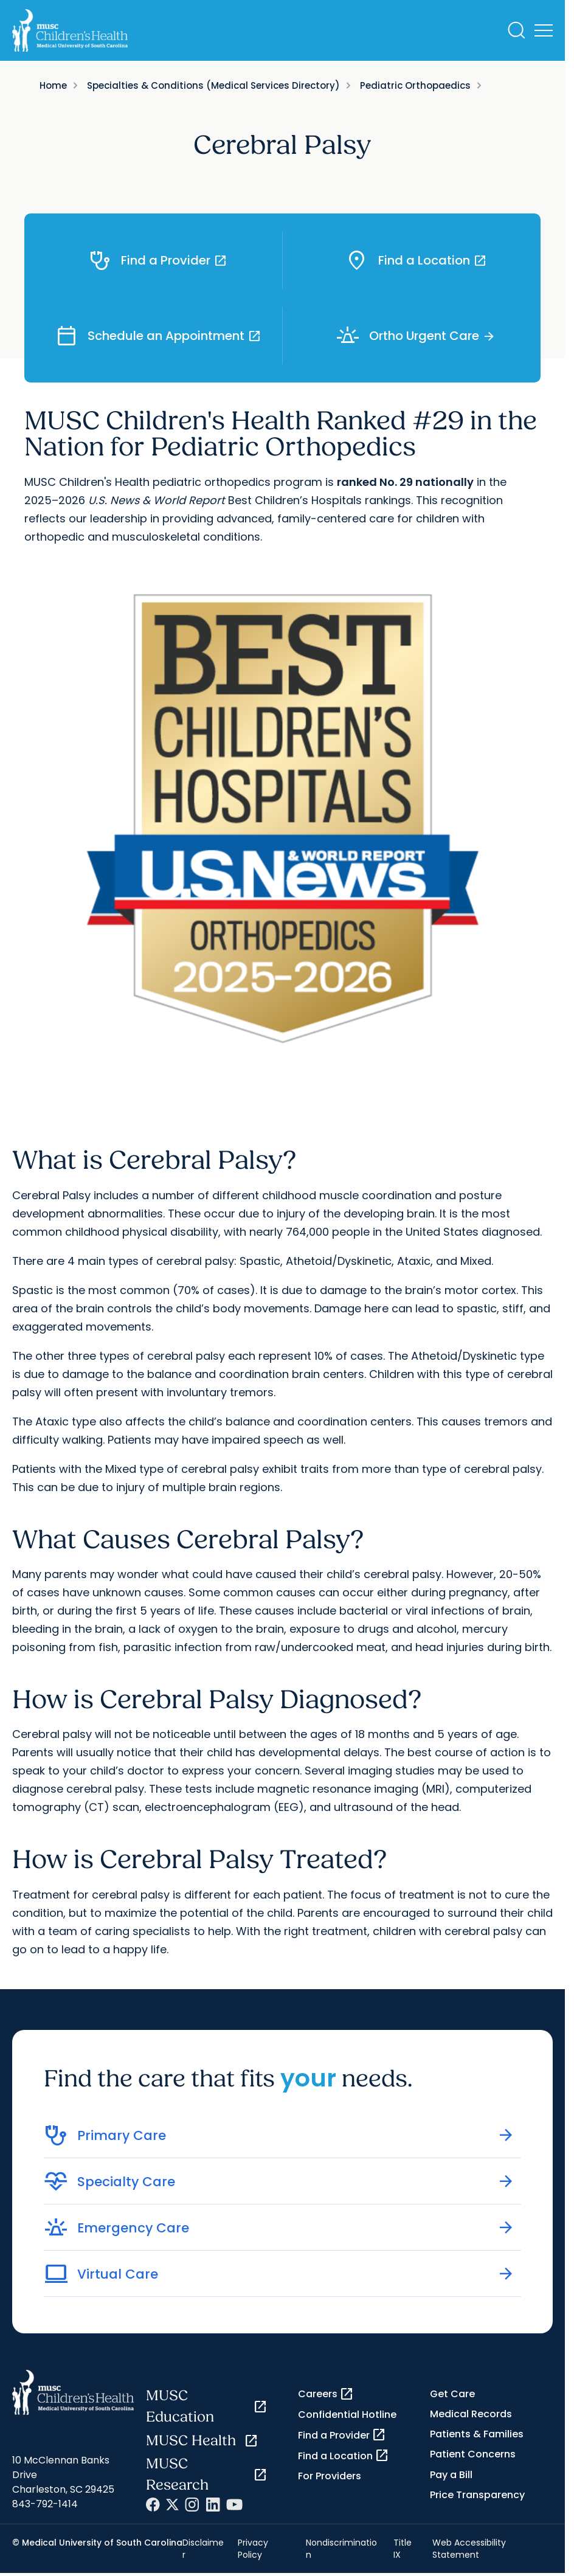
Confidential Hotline (347, 2415)
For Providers (329, 2476)
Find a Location (343, 2455)
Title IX (402, 2548)
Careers (326, 2394)
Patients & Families (477, 2434)
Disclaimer (203, 2548)
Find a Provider (342, 2434)
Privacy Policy (253, 2548)
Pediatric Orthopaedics (415, 85)
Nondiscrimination (341, 2548)
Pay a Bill (451, 2475)
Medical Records (471, 2414)
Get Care (452, 2394)
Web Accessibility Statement (469, 2548)
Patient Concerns (473, 2454)
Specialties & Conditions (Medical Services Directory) (213, 85)
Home (53, 85)
